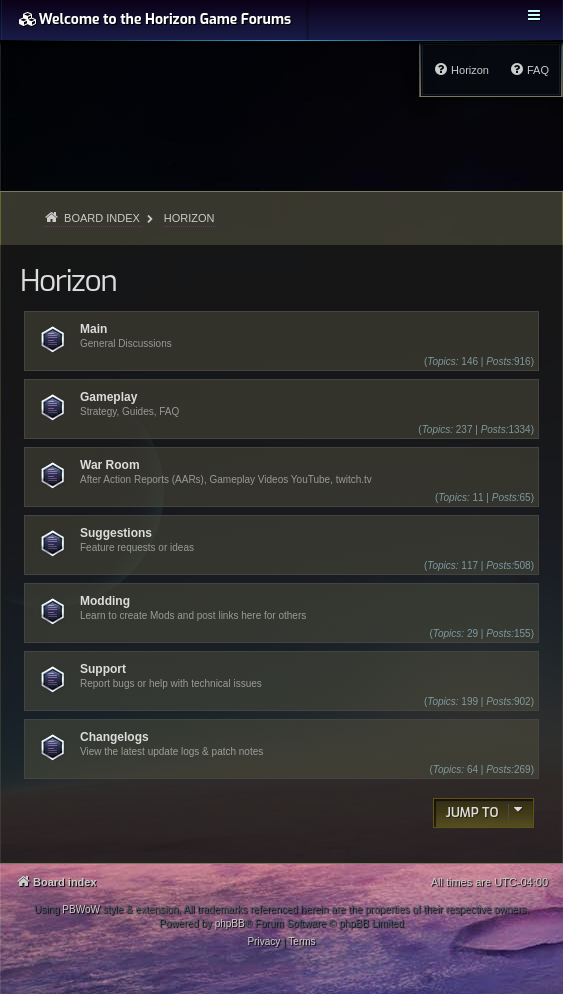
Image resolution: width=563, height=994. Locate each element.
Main (93, 329)
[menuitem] (529, 70)
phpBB (230, 923)
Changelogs (114, 737)
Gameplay (108, 397)
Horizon (68, 281)
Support (103, 669)
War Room (110, 465)
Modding (105, 601)
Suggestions (116, 533)
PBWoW (81, 909)
